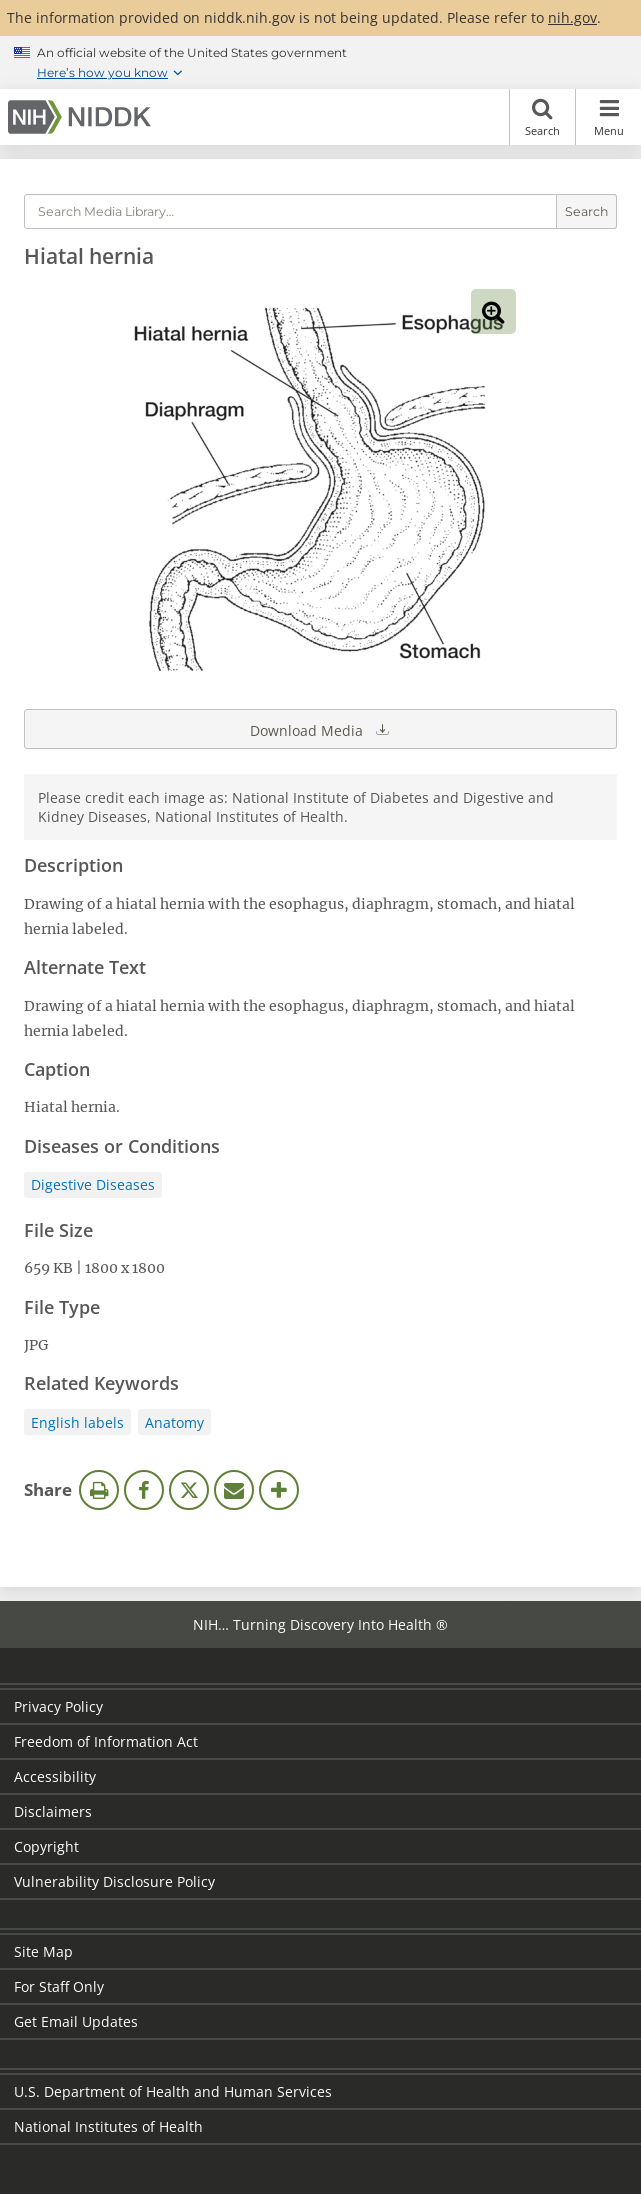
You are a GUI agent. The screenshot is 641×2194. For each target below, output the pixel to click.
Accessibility (55, 1776)
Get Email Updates (76, 2021)
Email (234, 1490)
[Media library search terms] (290, 211)
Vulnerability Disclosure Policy (114, 1881)
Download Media (321, 729)
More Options (279, 1490)
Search (542, 117)
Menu (608, 117)
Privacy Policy (58, 1706)
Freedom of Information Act (106, 1741)
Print (99, 1490)
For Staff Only (59, 1986)
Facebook (144, 1490)
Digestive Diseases (93, 1184)
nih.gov (572, 17)
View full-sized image (493, 311)
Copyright (46, 1846)
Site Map (43, 1951)
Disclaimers (53, 1811)
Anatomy (174, 1422)
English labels (77, 1422)
